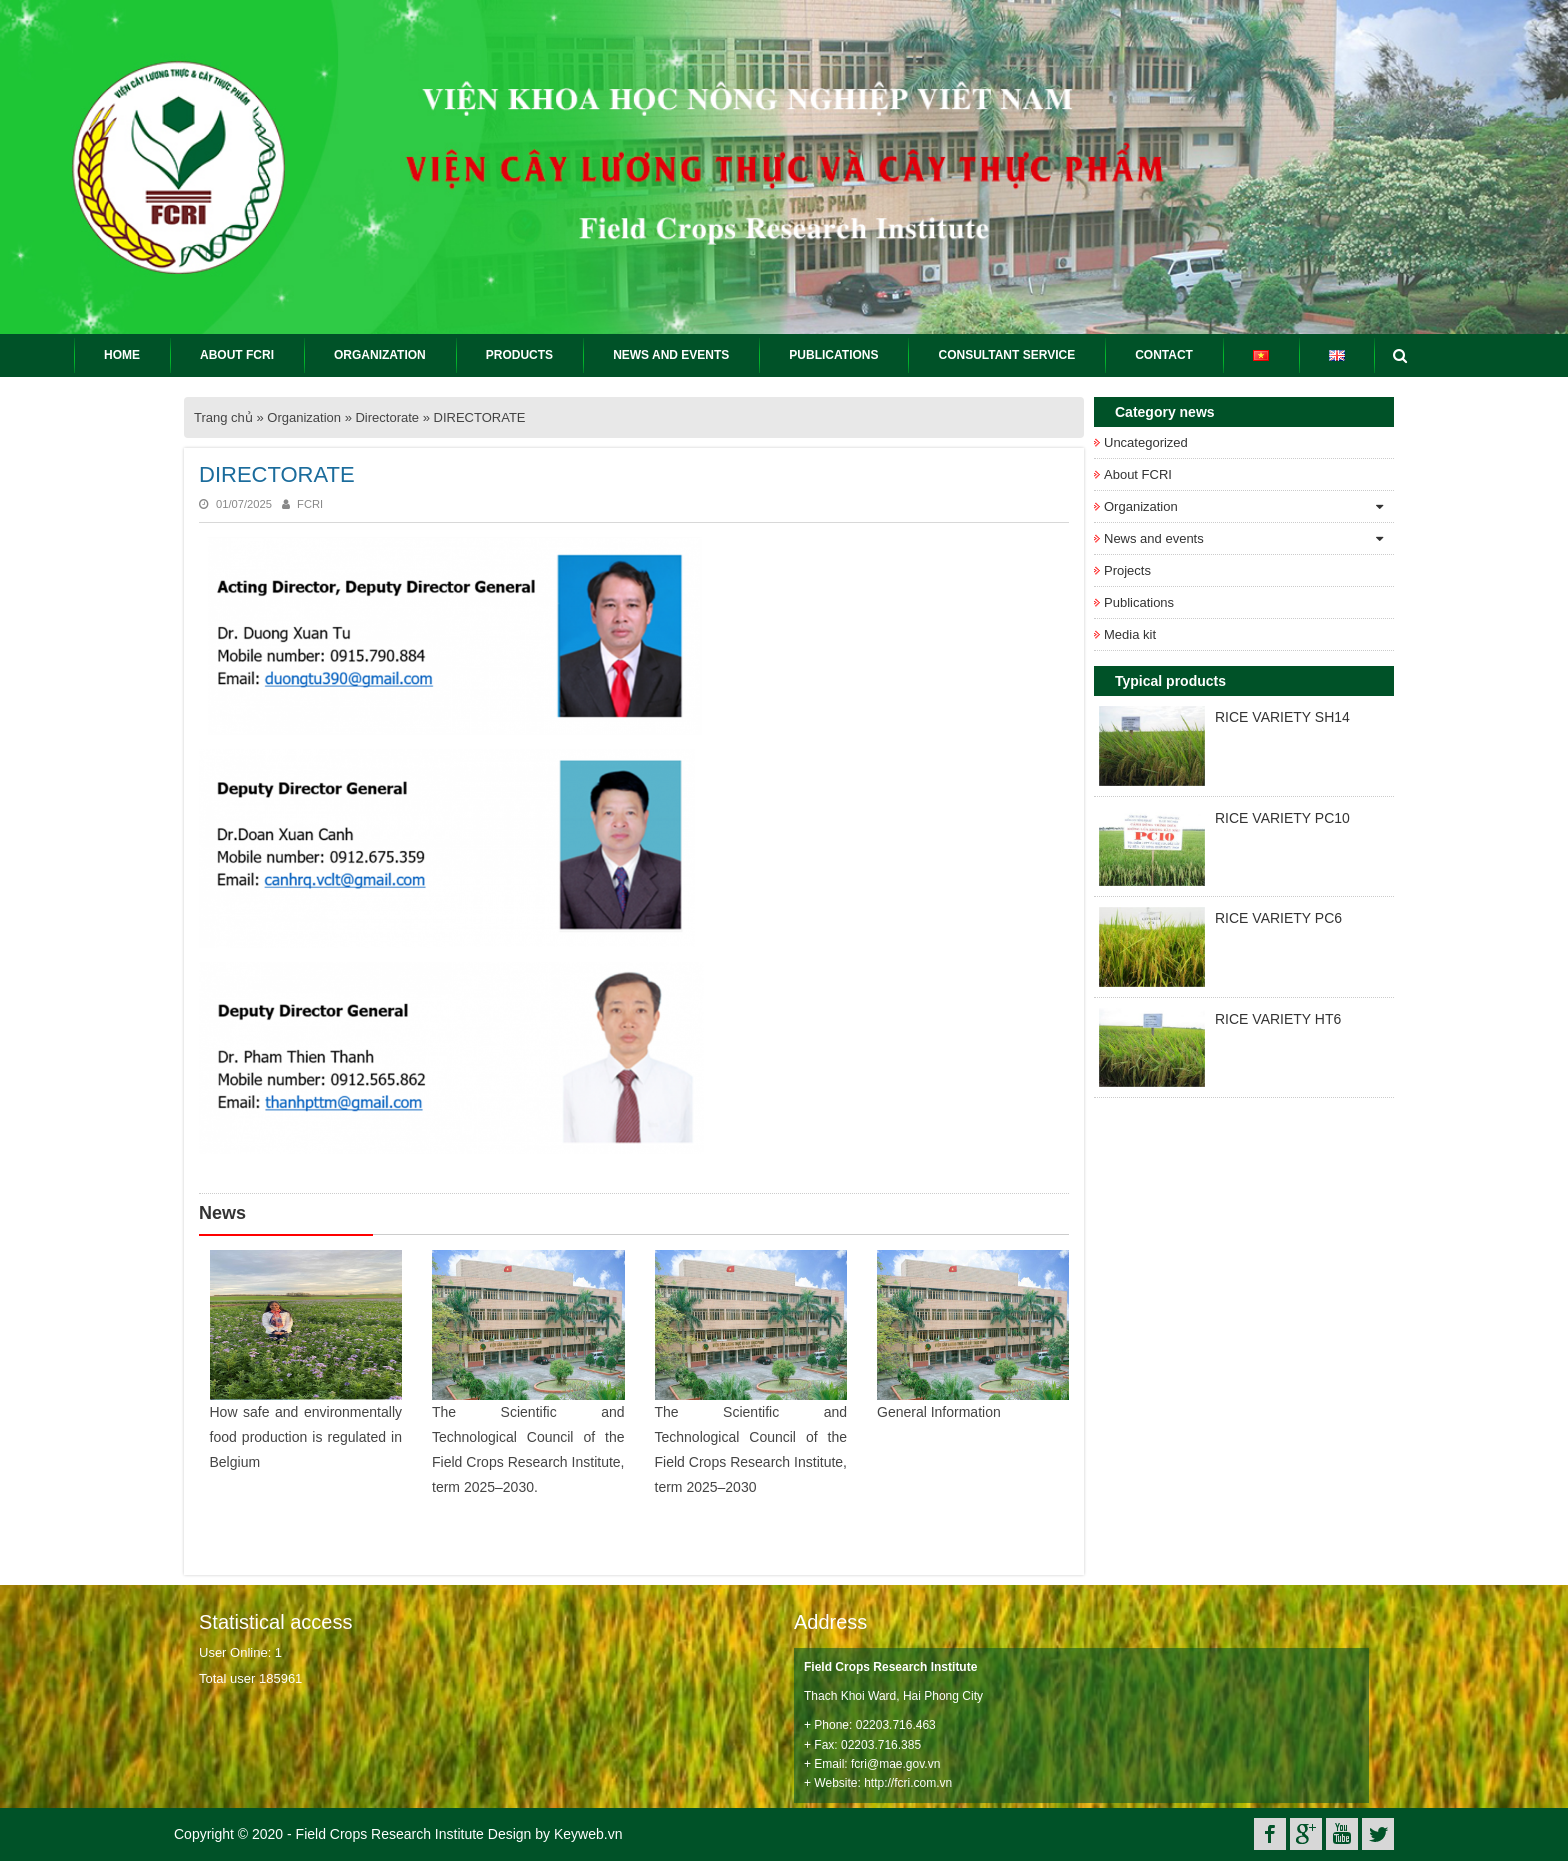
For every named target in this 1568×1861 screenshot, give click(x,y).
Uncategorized (1146, 442)
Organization (304, 417)
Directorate (387, 417)
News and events (1154, 538)
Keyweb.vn (588, 1834)
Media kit (1130, 634)
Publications (1139, 602)
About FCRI (1138, 474)
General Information (939, 1412)
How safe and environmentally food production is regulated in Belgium (306, 1437)
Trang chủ (223, 417)
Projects (1127, 570)
